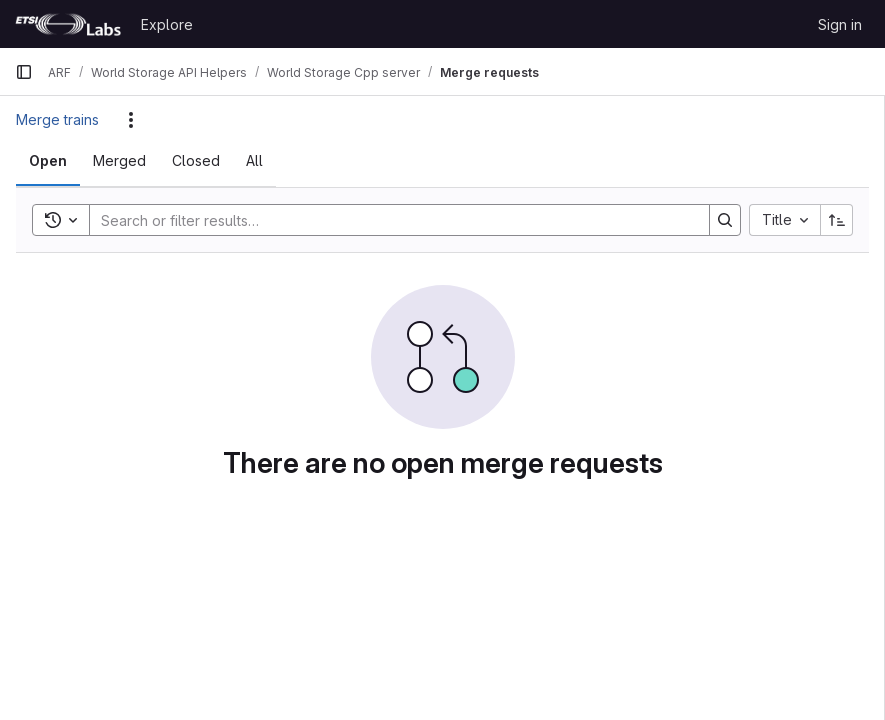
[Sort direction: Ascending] (837, 220)
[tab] (48, 161)
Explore (167, 24)
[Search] (389, 220)
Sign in (840, 24)
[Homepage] (68, 24)
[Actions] (131, 120)
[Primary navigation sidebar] (24, 72)
